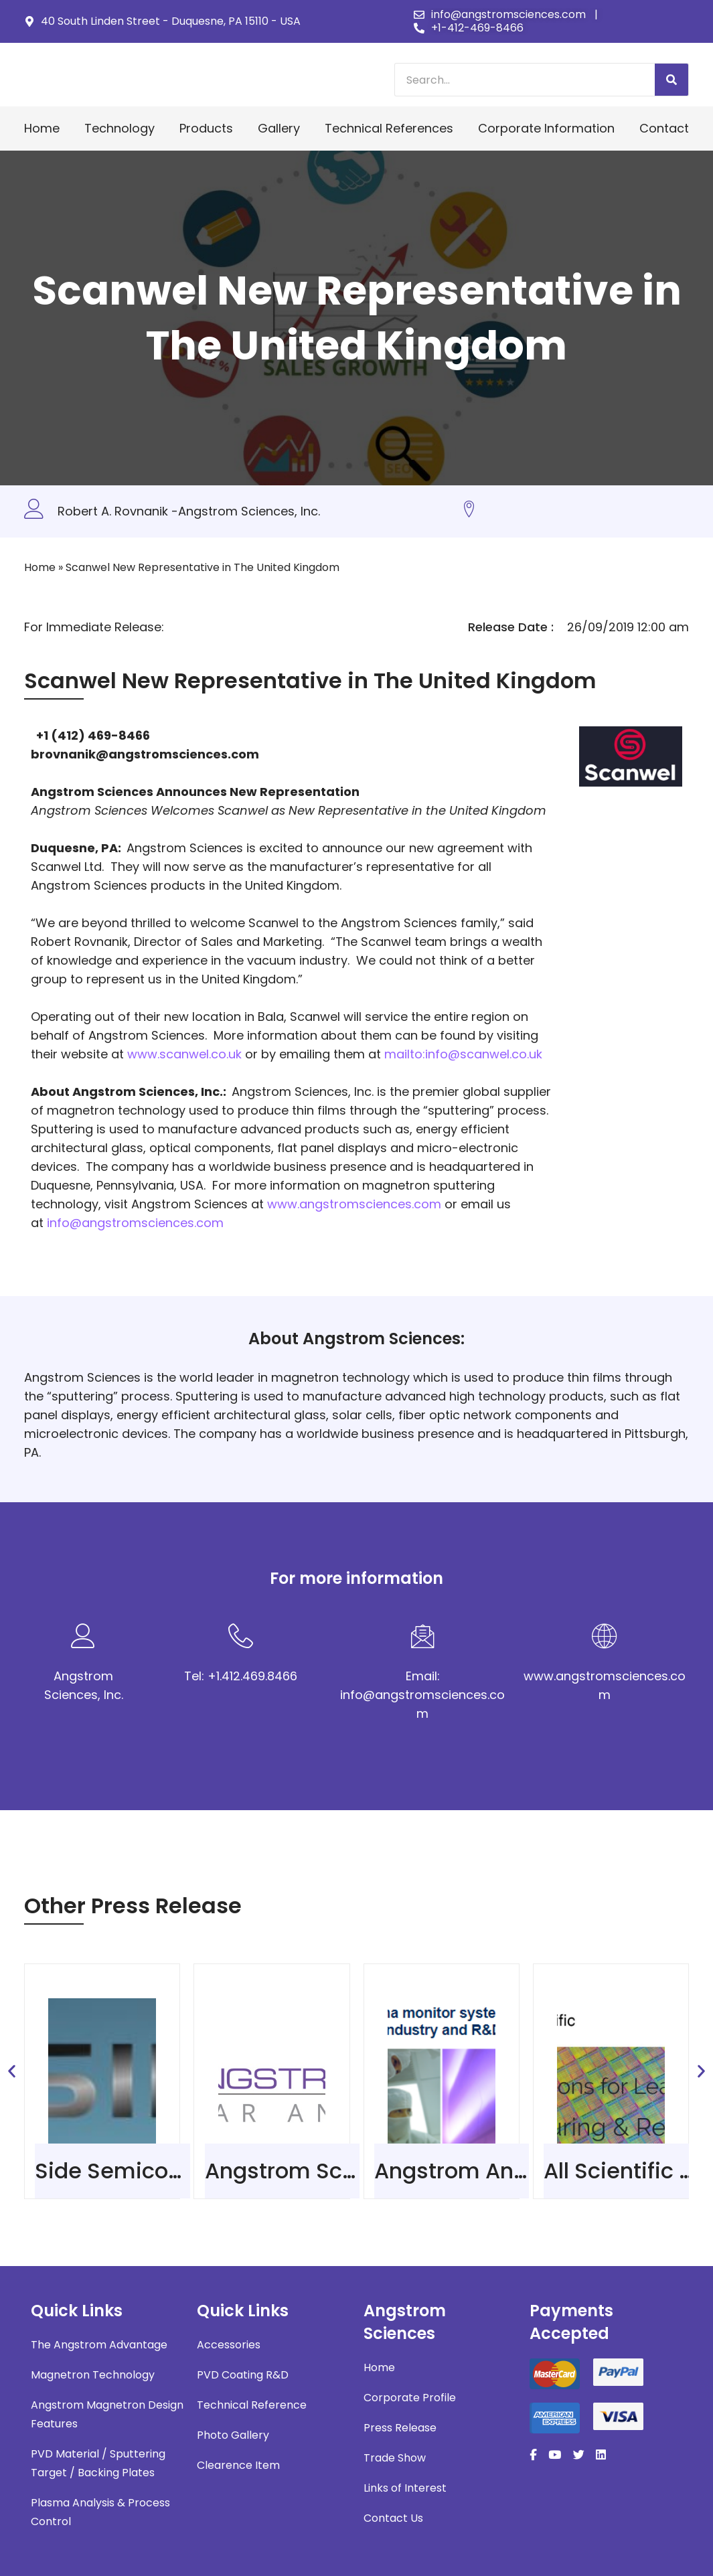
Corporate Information (546, 128)
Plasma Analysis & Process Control (100, 2512)
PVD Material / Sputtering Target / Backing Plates (98, 2463)
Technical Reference (252, 2405)
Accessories (228, 2344)
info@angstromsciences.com (135, 1222)
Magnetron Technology (93, 2375)
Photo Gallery (233, 2435)
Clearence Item (238, 2465)
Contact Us (393, 2518)
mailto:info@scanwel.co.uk (463, 1054)
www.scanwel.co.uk (184, 1054)
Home (42, 128)
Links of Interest (405, 2488)
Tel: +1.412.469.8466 (240, 1676)
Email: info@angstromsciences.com (422, 1695)
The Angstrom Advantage (99, 2344)
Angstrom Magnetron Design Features (107, 2414)
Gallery (279, 128)
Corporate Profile (410, 2397)
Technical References (389, 128)
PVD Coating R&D (243, 2375)
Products (206, 128)
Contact (664, 128)
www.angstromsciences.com (354, 1204)
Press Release (400, 2427)
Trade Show (395, 2458)
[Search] (671, 80)
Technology (119, 128)
